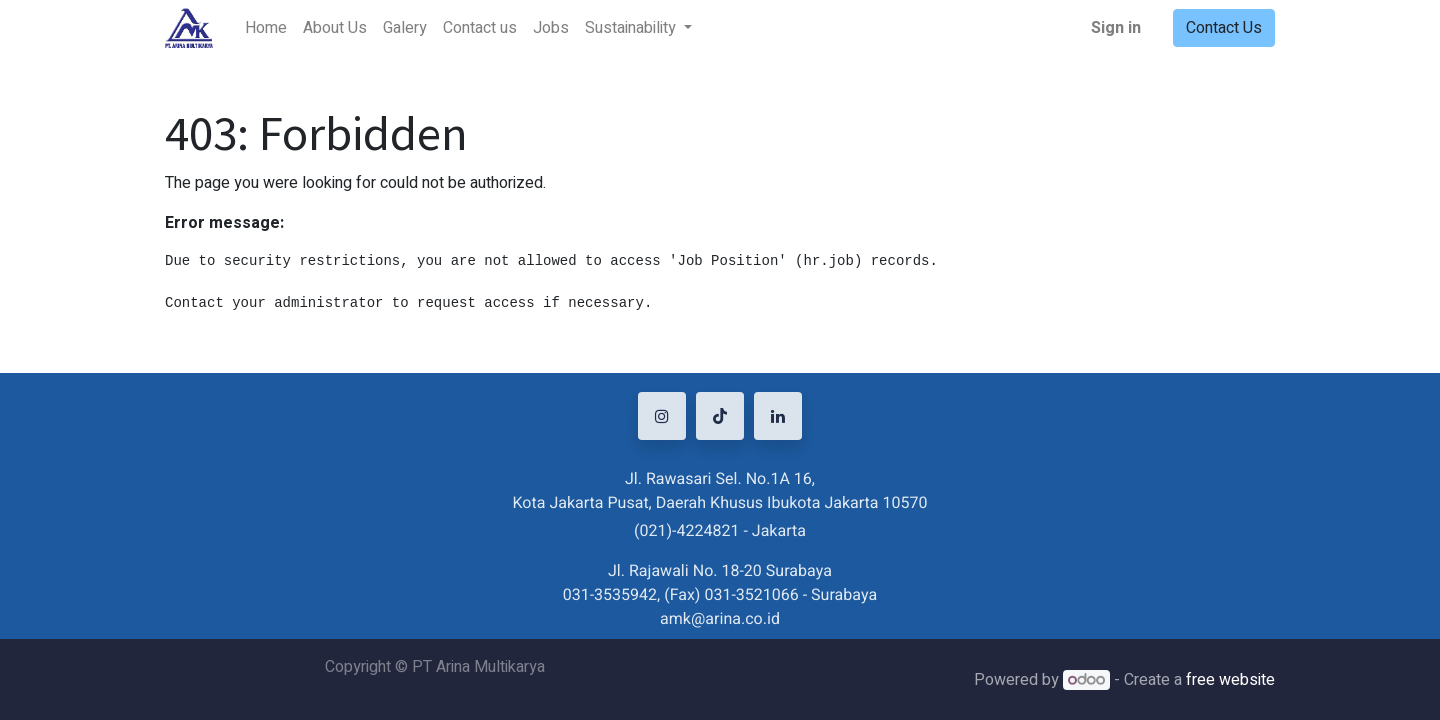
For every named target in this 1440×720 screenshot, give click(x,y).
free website (1230, 680)
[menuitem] (266, 28)
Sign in (1116, 28)
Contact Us (1224, 28)
